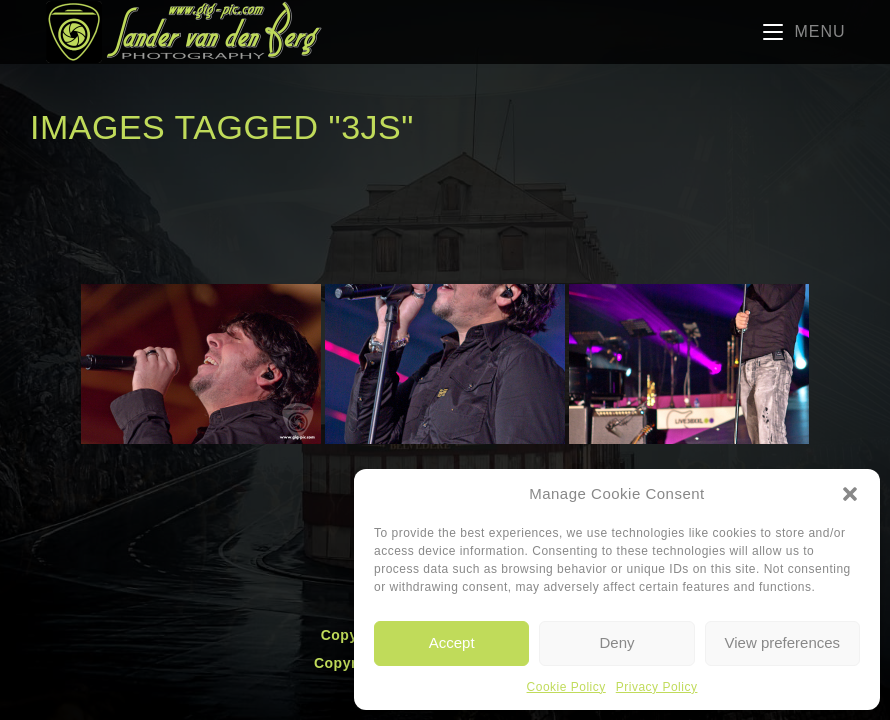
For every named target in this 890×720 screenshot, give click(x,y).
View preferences (783, 642)
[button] (850, 494)
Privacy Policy (657, 687)
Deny (616, 642)
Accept (452, 642)
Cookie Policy (566, 687)
